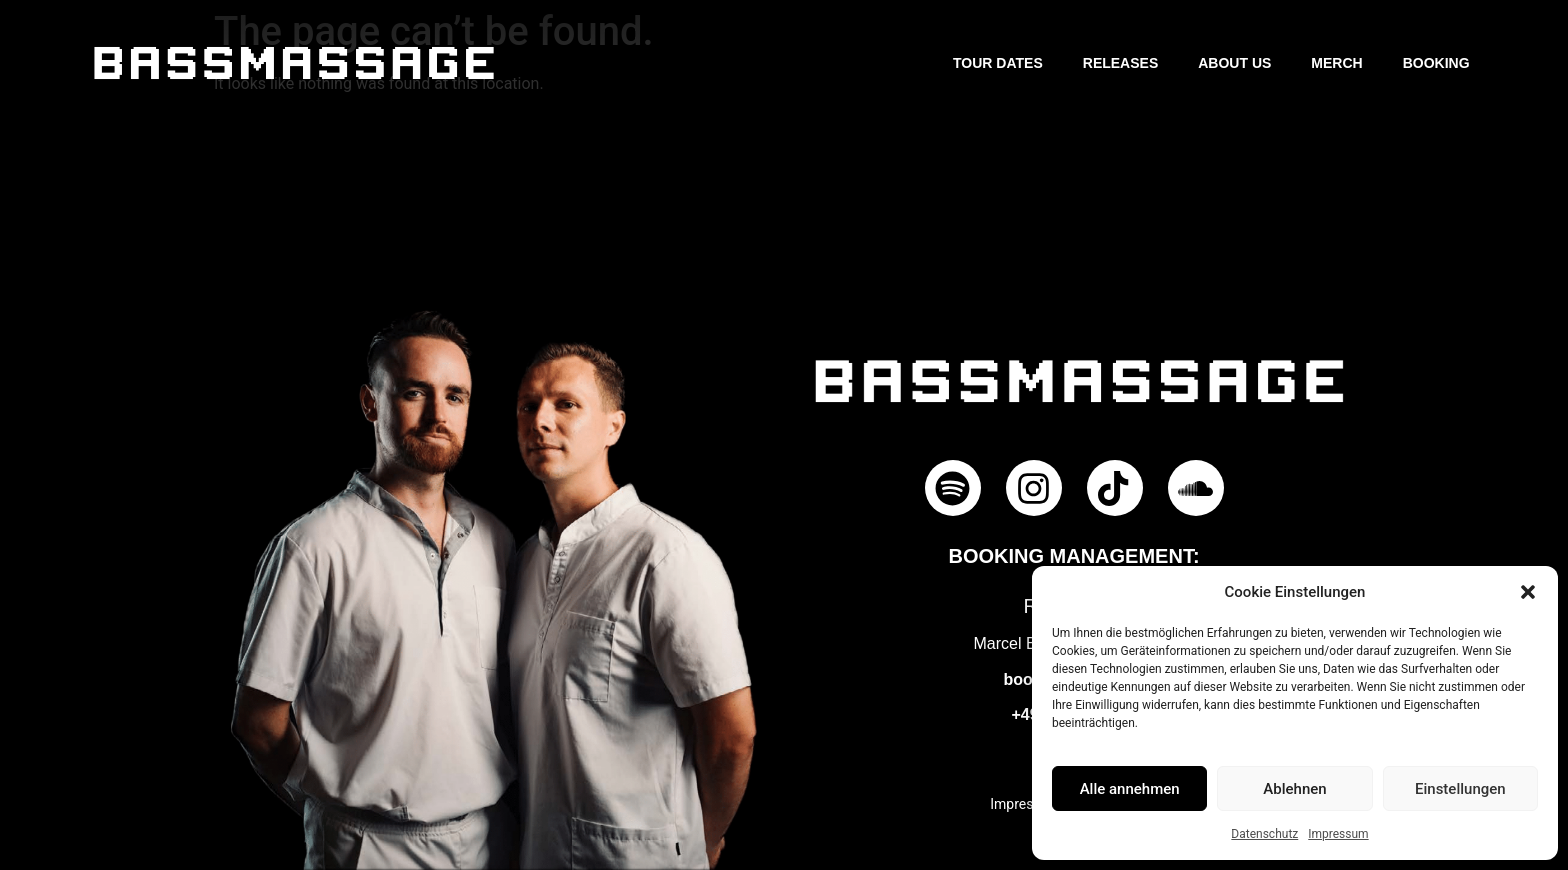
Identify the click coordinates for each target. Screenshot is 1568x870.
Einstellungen (1460, 789)
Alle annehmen (1130, 789)
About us (1234, 63)
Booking (1436, 63)
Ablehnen (1294, 789)
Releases (1120, 63)
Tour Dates (998, 63)
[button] (1528, 592)
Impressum (1338, 834)
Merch (1336, 63)
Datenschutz (1264, 834)
